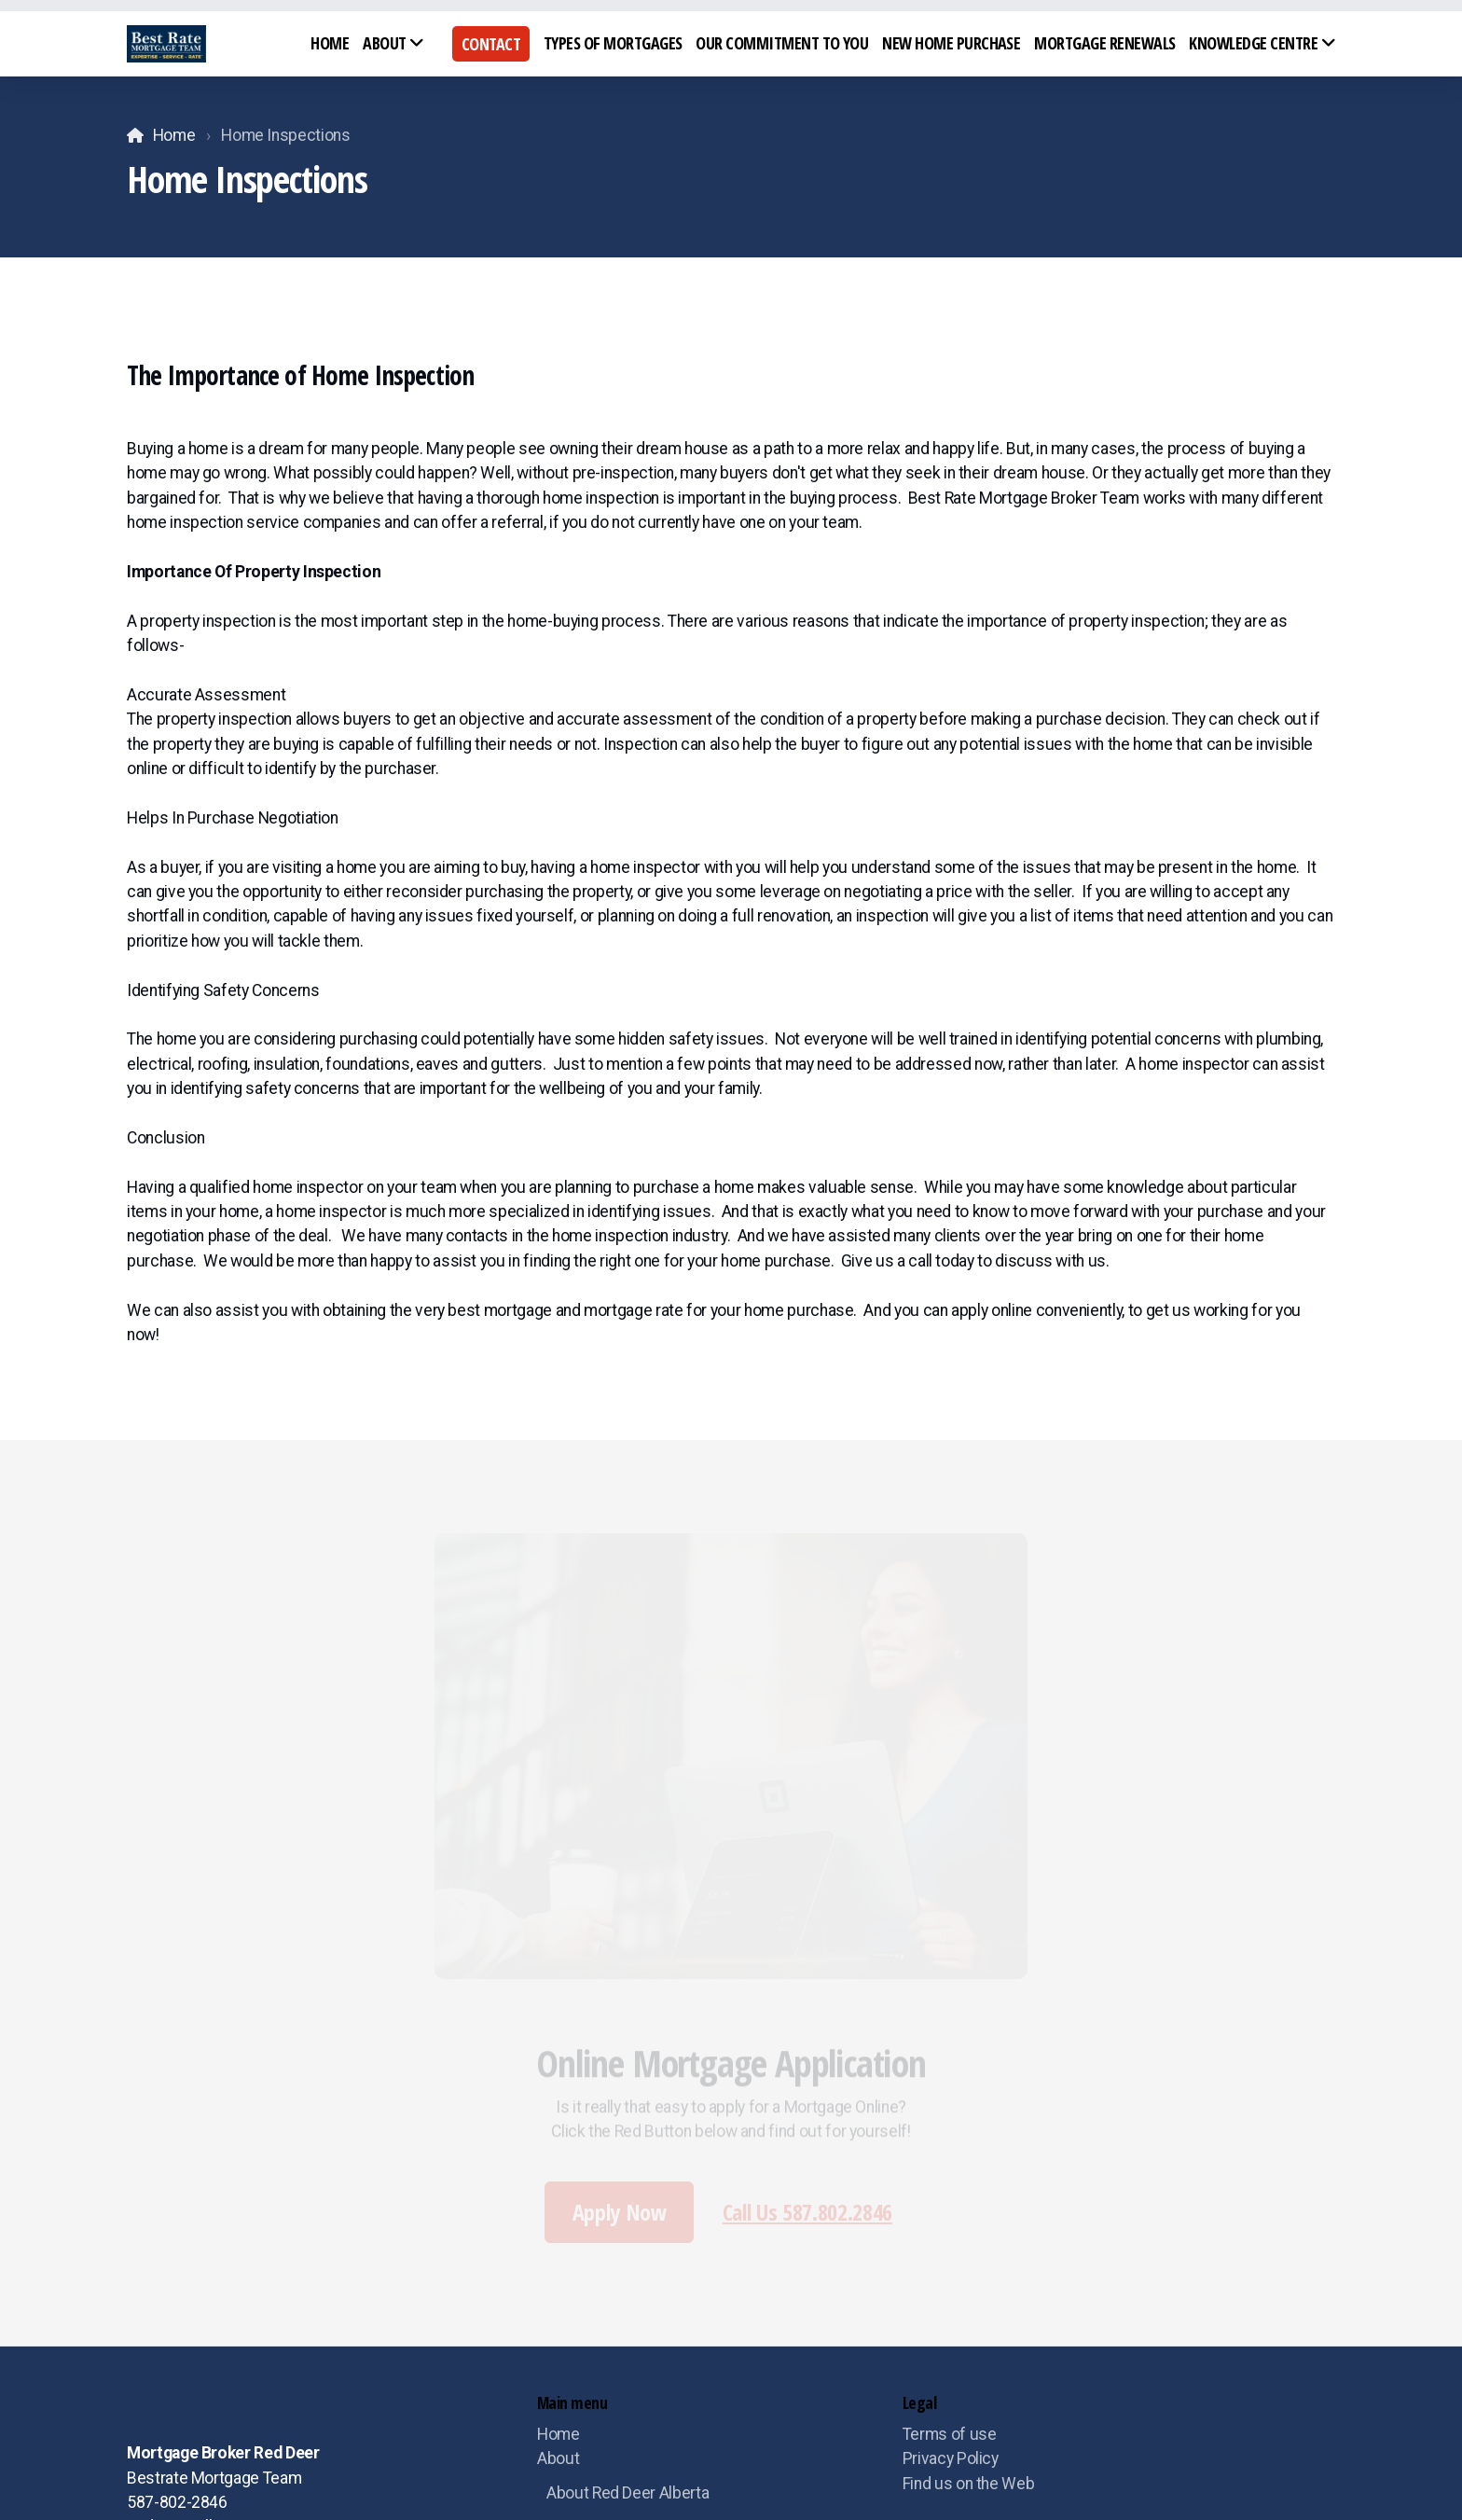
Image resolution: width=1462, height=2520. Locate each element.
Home (174, 135)
